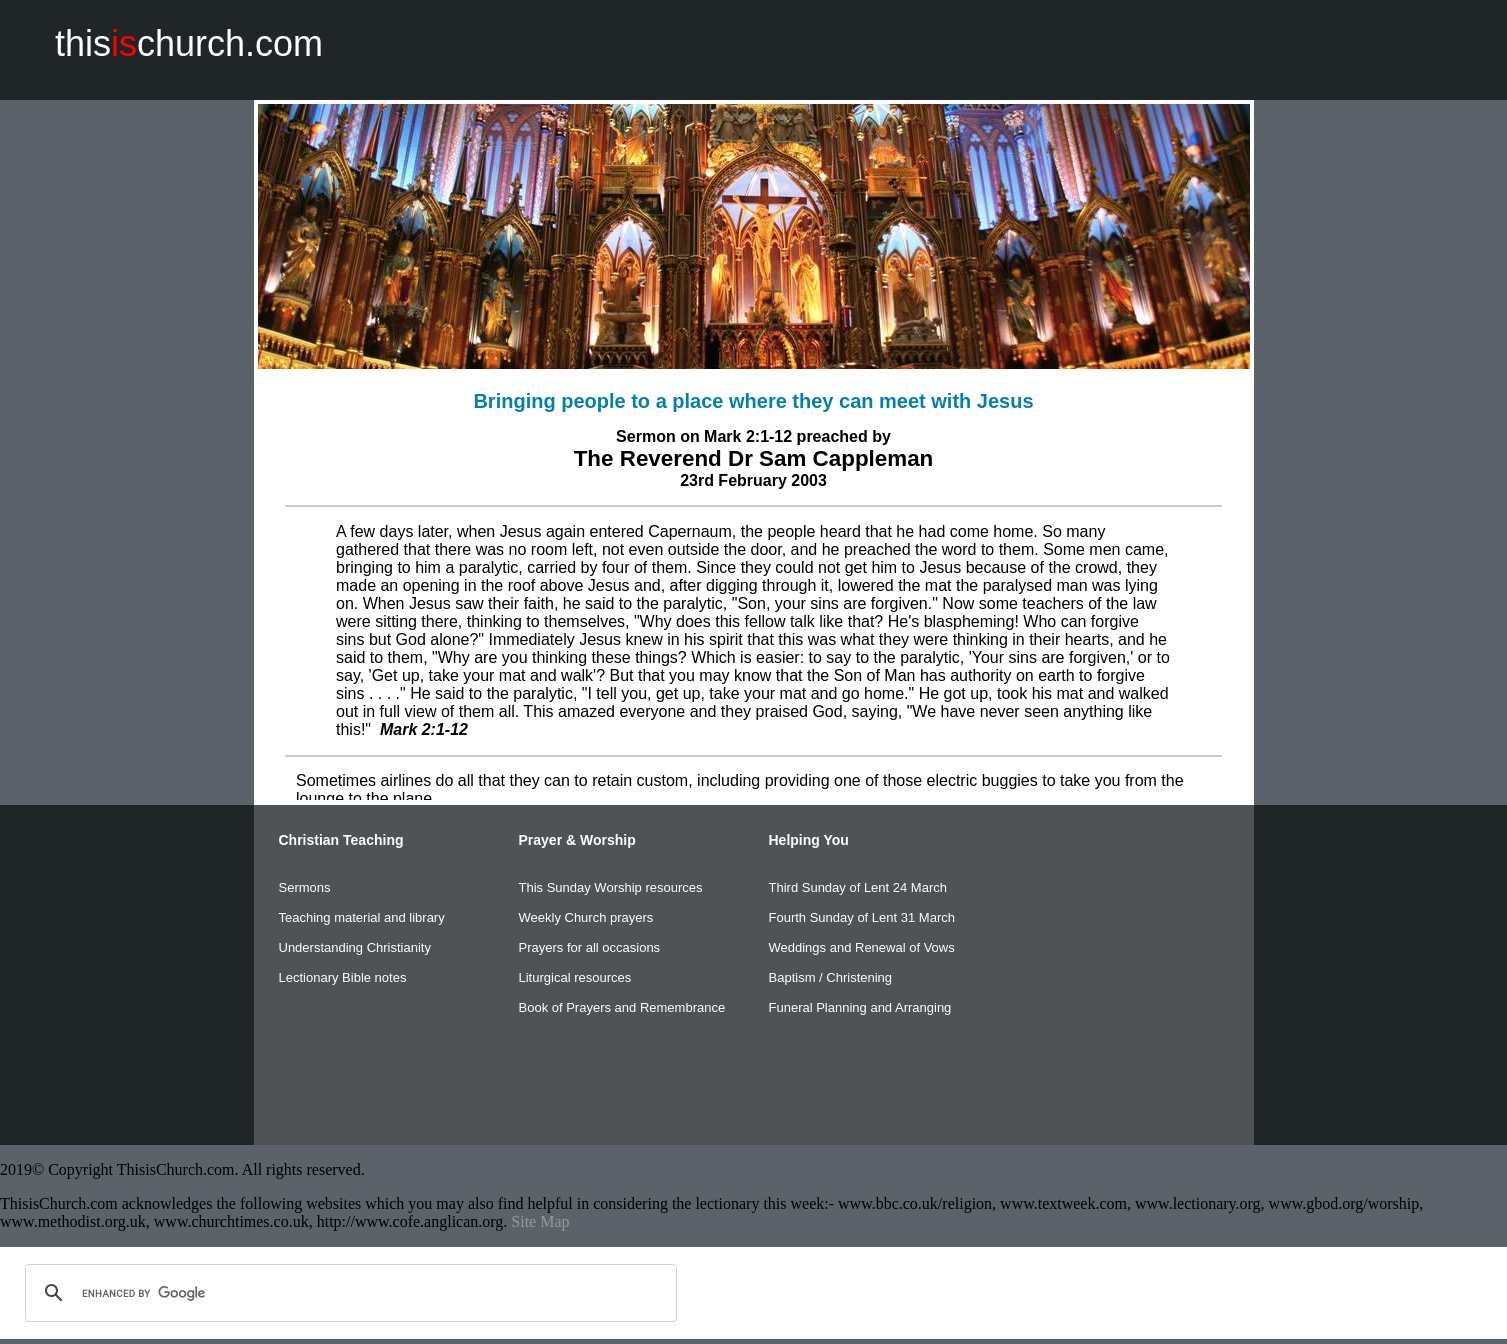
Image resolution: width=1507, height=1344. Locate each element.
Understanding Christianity (355, 947)
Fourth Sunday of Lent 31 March (862, 917)
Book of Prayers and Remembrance (622, 1007)
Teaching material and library (362, 917)
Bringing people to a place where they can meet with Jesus (753, 401)
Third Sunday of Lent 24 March (858, 887)
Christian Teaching (341, 840)
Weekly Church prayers (586, 917)
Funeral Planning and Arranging (860, 1007)
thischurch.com (189, 43)
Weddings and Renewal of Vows (862, 947)
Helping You (809, 840)
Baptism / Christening (831, 977)
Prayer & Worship (577, 840)
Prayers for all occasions (590, 947)
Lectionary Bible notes (343, 977)
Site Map (540, 1221)
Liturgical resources (575, 977)
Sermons (305, 887)
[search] (348, 1293)
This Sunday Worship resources (611, 887)
